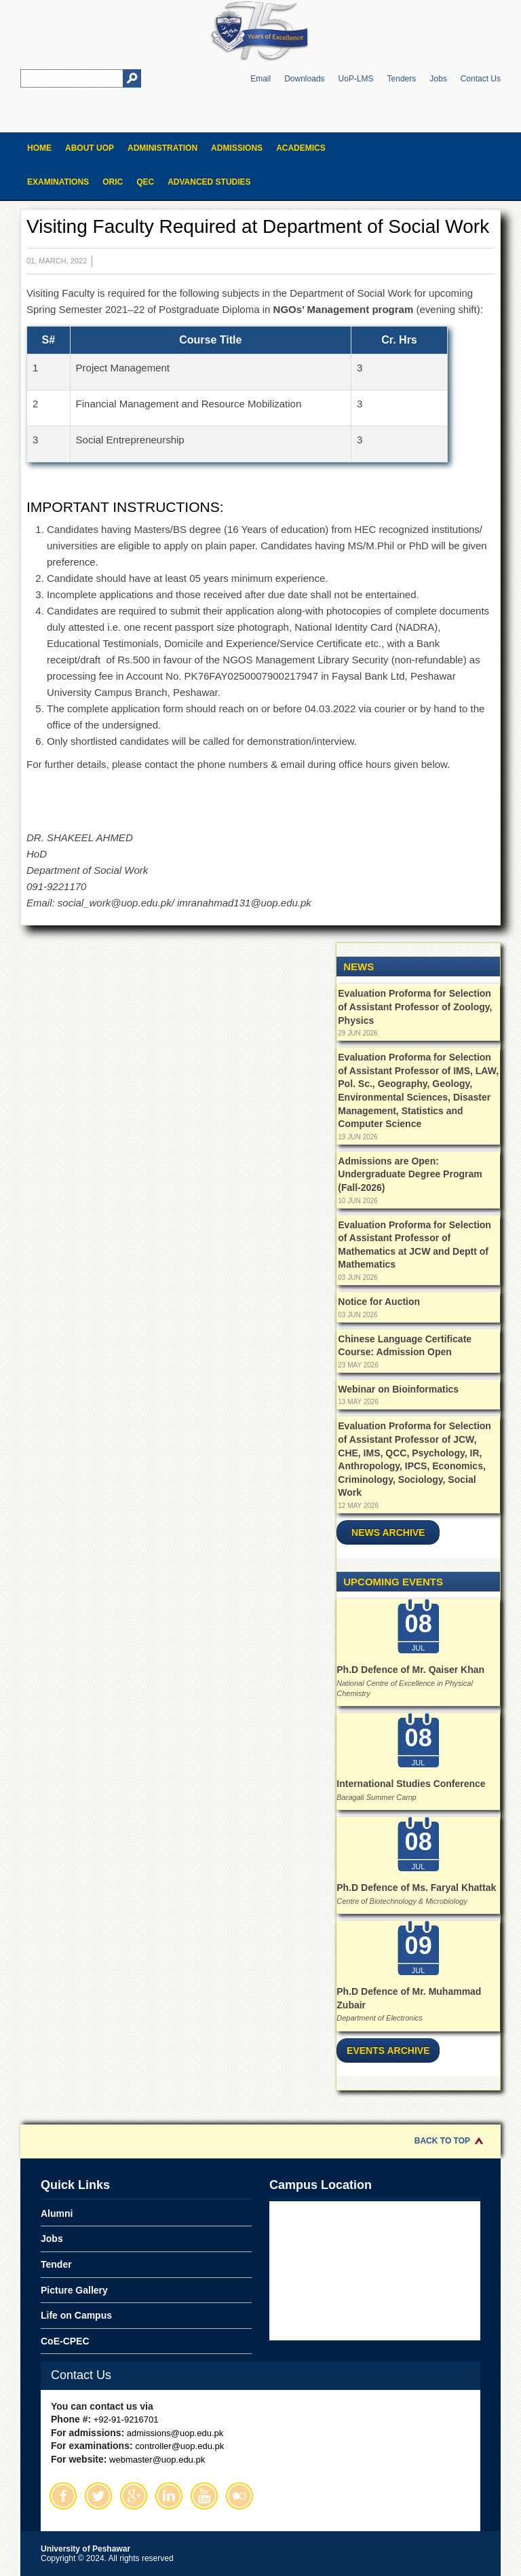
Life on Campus (76, 2315)
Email (260, 79)
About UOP (89, 148)
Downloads (304, 79)
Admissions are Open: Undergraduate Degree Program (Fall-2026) (410, 1174)
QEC (145, 182)
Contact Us (481, 79)
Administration (162, 148)
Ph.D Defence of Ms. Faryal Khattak (416, 1887)
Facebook (63, 2496)
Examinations (58, 182)
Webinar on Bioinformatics (398, 1389)
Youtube (204, 2496)
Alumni (57, 2213)
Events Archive (388, 2050)
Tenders (402, 79)
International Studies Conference (410, 1783)
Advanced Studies (209, 182)
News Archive (388, 1532)
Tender (56, 2264)
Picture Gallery (74, 2290)
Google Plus (133, 2496)
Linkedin (169, 2496)
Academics (301, 148)
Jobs (437, 79)
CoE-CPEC (65, 2341)
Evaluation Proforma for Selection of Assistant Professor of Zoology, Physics (415, 1006)
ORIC (112, 182)
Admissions (237, 148)
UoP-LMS (356, 79)
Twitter (98, 2496)
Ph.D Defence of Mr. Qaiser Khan (410, 1669)
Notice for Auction (379, 1301)
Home (39, 148)
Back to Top (442, 2141)
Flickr (239, 2496)
